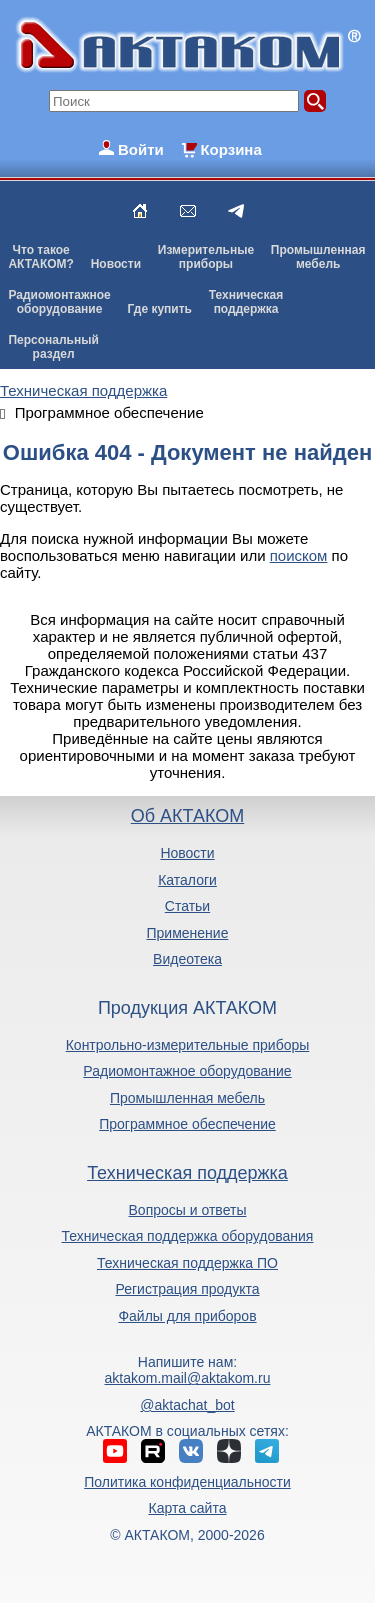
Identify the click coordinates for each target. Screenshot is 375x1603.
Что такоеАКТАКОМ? (41, 257)
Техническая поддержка (187, 1173)
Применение (188, 933)
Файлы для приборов (187, 1316)
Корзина (230, 149)
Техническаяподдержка (246, 302)
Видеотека (187, 959)
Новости (116, 264)
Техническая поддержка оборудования (188, 1236)
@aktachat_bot (187, 1405)
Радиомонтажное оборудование (187, 1071)
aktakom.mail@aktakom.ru (188, 1378)
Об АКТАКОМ (187, 816)
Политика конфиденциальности (187, 1482)
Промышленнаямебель (318, 257)
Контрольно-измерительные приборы (188, 1045)
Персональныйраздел (53, 347)
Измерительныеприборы (206, 257)
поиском (299, 555)
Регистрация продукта (187, 1289)
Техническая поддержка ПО (187, 1263)
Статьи (187, 906)
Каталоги (187, 880)
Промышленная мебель (187, 1098)
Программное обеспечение (187, 1124)
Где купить (159, 309)
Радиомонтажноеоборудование (59, 302)
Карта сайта (187, 1508)
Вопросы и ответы (188, 1210)
